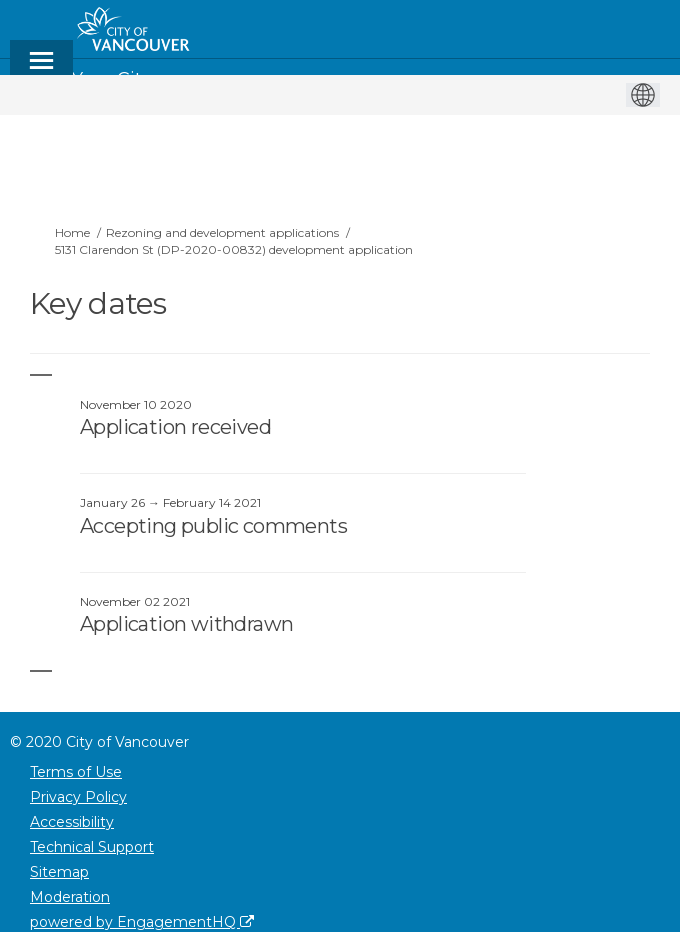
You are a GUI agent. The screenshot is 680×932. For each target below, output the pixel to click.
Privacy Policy (78, 797)
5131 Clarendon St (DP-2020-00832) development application (234, 249)
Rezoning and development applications (222, 232)
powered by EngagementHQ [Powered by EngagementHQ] (142, 922)
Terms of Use (76, 772)
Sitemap (59, 872)
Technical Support (92, 847)
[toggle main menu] (41, 69)
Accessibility (72, 822)
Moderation (70, 897)
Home (72, 232)
